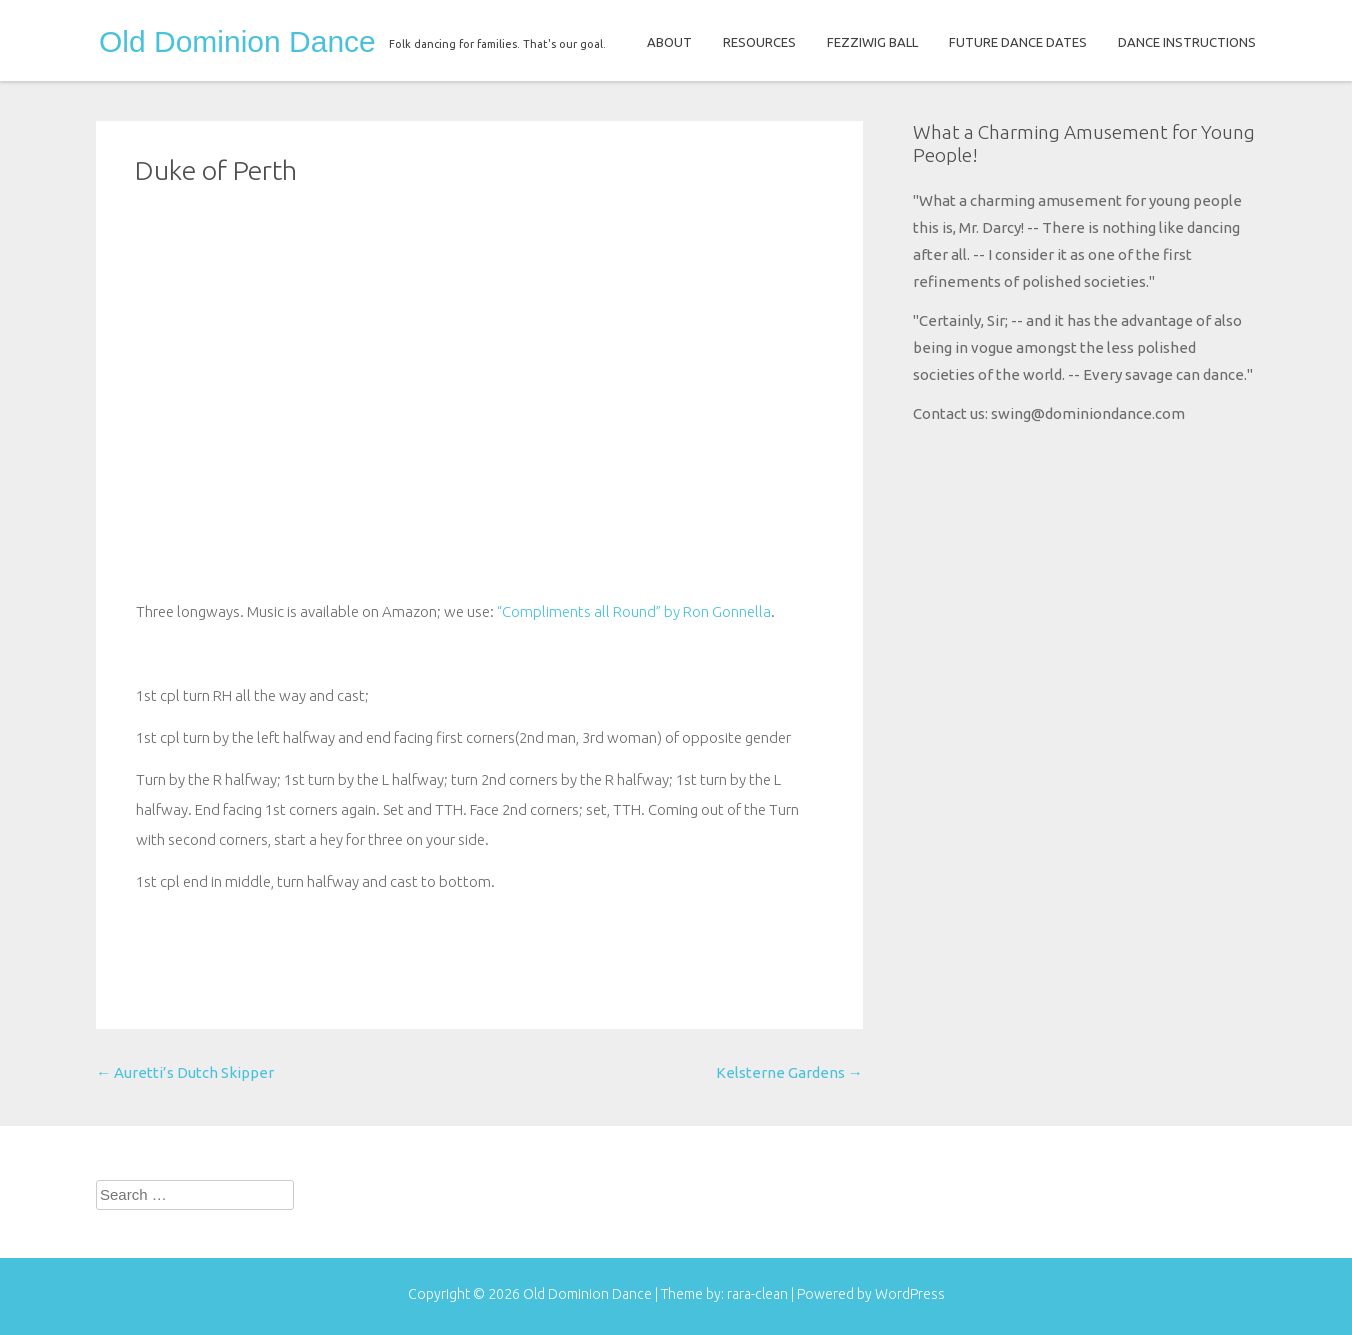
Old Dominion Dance (237, 42)
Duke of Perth (216, 170)
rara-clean (759, 1294)
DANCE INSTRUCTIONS (1187, 42)
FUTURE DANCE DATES (1018, 42)
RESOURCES (759, 42)
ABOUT (669, 42)
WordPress (910, 1294)
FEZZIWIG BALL (872, 42)
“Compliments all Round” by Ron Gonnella (634, 611)
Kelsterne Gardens (789, 1072)
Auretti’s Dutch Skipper (185, 1072)
